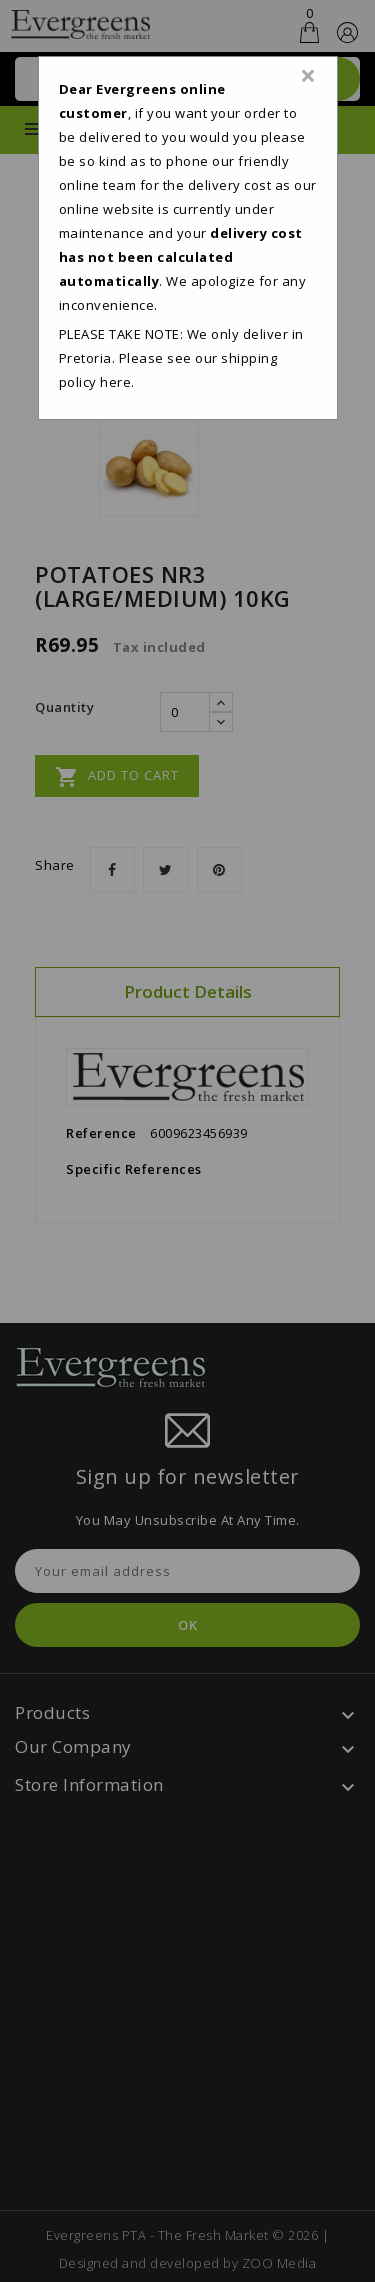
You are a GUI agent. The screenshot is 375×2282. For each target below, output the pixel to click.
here (115, 382)
